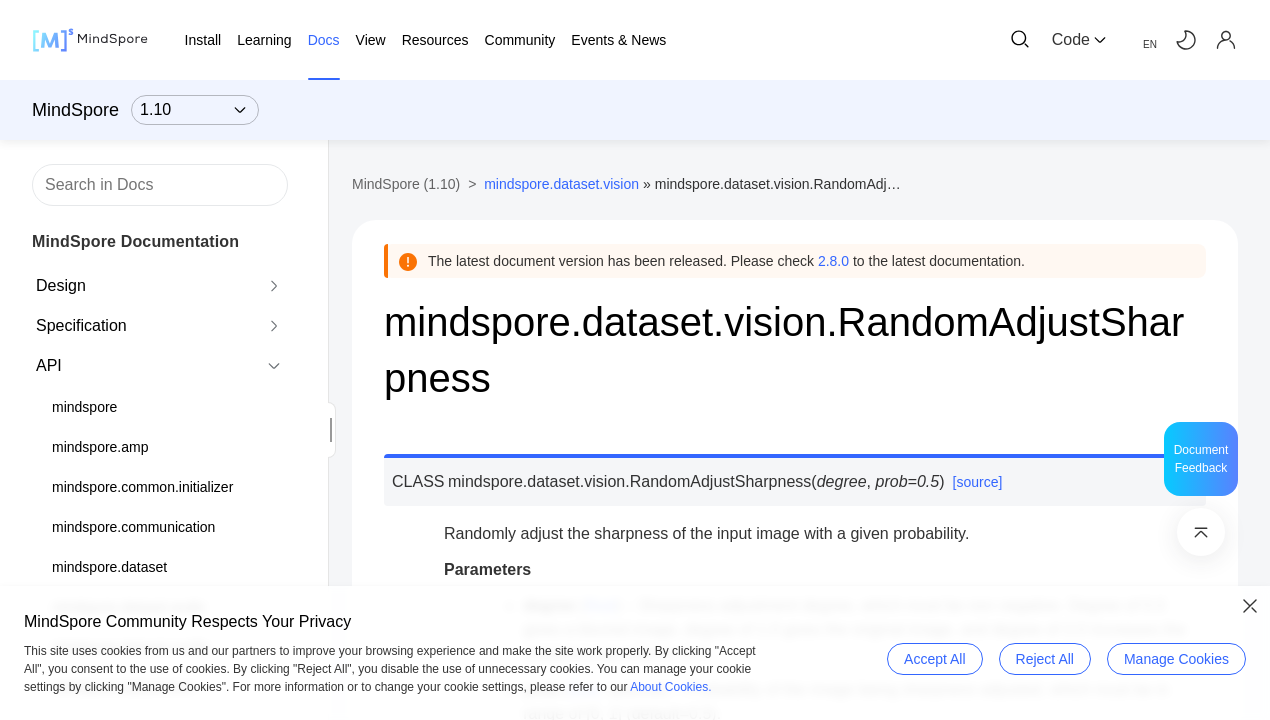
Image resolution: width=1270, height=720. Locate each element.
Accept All (934, 659)
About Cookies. (670, 687)
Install (203, 40)
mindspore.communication (133, 527)
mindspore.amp (100, 447)
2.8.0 (833, 261)
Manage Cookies (1176, 659)
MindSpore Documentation (135, 241)
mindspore (84, 407)
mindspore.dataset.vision (561, 184)
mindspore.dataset (109, 567)
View (371, 40)
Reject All (1045, 659)
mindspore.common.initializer (142, 487)
